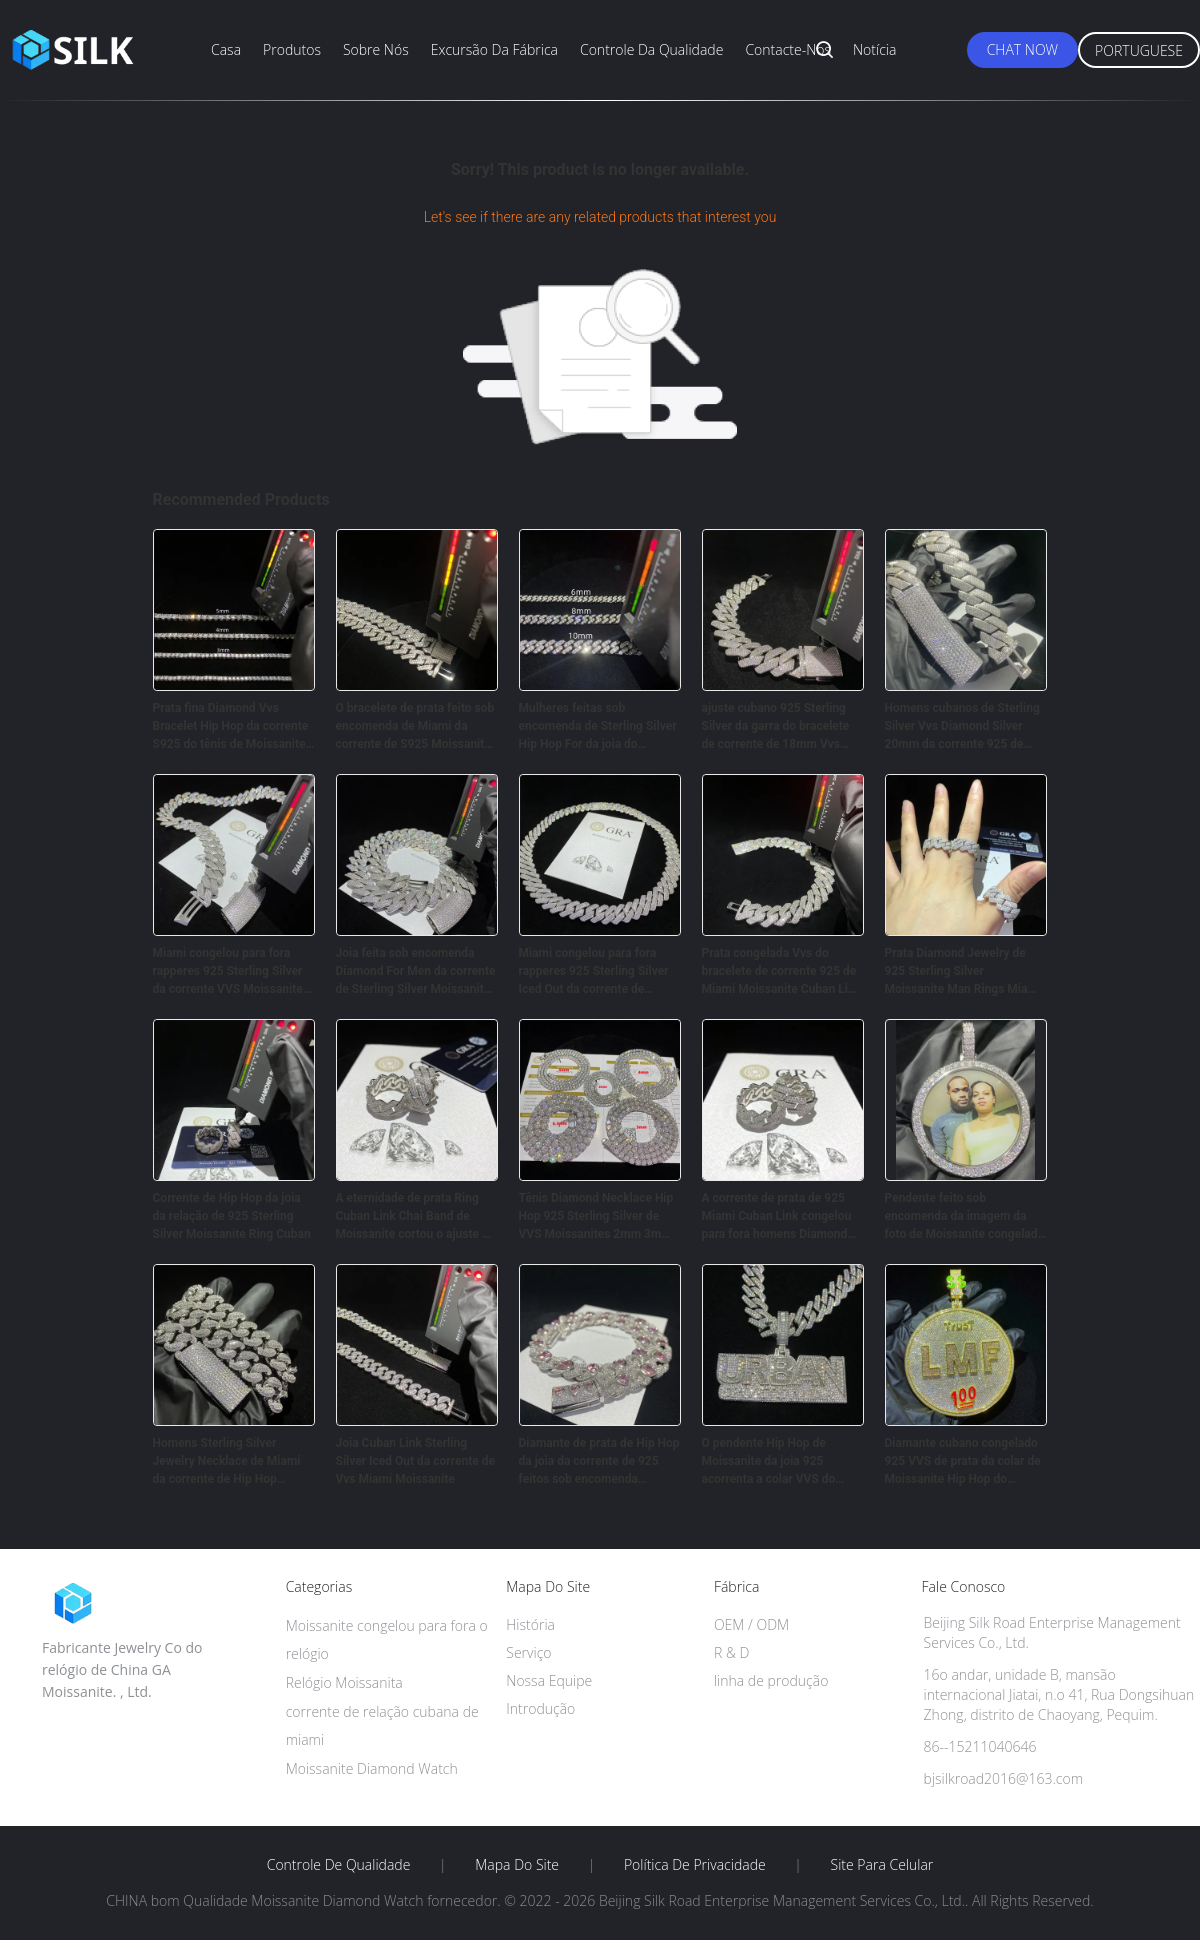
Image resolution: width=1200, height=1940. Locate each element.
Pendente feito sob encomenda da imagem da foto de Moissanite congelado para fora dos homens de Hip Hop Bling (965, 1217)
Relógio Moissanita (344, 1682)
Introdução (540, 1708)
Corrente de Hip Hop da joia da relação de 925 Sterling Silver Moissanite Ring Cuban (232, 1216)
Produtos (292, 49)
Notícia (874, 49)
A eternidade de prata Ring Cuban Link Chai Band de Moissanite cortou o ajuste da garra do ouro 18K (416, 1217)
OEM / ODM (751, 1624)
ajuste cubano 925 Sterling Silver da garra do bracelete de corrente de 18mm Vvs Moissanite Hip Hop (776, 727)
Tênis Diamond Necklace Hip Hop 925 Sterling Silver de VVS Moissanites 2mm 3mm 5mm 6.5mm (596, 1217)
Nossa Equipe (549, 1680)
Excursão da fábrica (494, 49)
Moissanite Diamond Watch (372, 1768)
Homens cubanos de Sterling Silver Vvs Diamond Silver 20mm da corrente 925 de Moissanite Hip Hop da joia (962, 727)
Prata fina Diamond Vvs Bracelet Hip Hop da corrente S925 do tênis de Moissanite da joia (231, 727)
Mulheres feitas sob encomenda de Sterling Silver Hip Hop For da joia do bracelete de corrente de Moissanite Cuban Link (598, 727)
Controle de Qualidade (339, 1865)
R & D (731, 1652)
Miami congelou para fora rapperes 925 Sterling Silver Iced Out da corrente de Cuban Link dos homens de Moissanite (594, 972)
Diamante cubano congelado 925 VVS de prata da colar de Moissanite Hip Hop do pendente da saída (963, 1462)
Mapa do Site (517, 1865)
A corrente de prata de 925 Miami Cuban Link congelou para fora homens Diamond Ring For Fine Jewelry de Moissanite (777, 1217)
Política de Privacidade (695, 1865)
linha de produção (771, 1680)
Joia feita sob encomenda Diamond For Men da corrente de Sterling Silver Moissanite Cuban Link (416, 972)
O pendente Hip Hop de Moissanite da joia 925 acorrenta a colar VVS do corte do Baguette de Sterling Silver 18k (781, 1462)
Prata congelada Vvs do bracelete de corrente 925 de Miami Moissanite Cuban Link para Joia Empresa (782, 972)
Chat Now (1022, 49)
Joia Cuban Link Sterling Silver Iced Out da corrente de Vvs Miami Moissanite (415, 1461)
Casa (226, 49)
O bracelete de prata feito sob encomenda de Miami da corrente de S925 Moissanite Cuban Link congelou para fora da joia (415, 727)
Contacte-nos (788, 49)
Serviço (528, 1652)
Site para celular (882, 1865)
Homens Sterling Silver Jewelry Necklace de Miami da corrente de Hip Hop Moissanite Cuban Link (227, 1462)
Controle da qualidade (651, 49)
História (530, 1624)
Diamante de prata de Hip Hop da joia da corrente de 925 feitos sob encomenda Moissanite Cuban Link (599, 1462)
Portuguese (1139, 50)
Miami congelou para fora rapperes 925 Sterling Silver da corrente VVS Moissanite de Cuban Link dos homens (228, 972)
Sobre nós (376, 49)
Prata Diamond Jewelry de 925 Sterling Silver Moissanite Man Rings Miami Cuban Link (963, 972)
